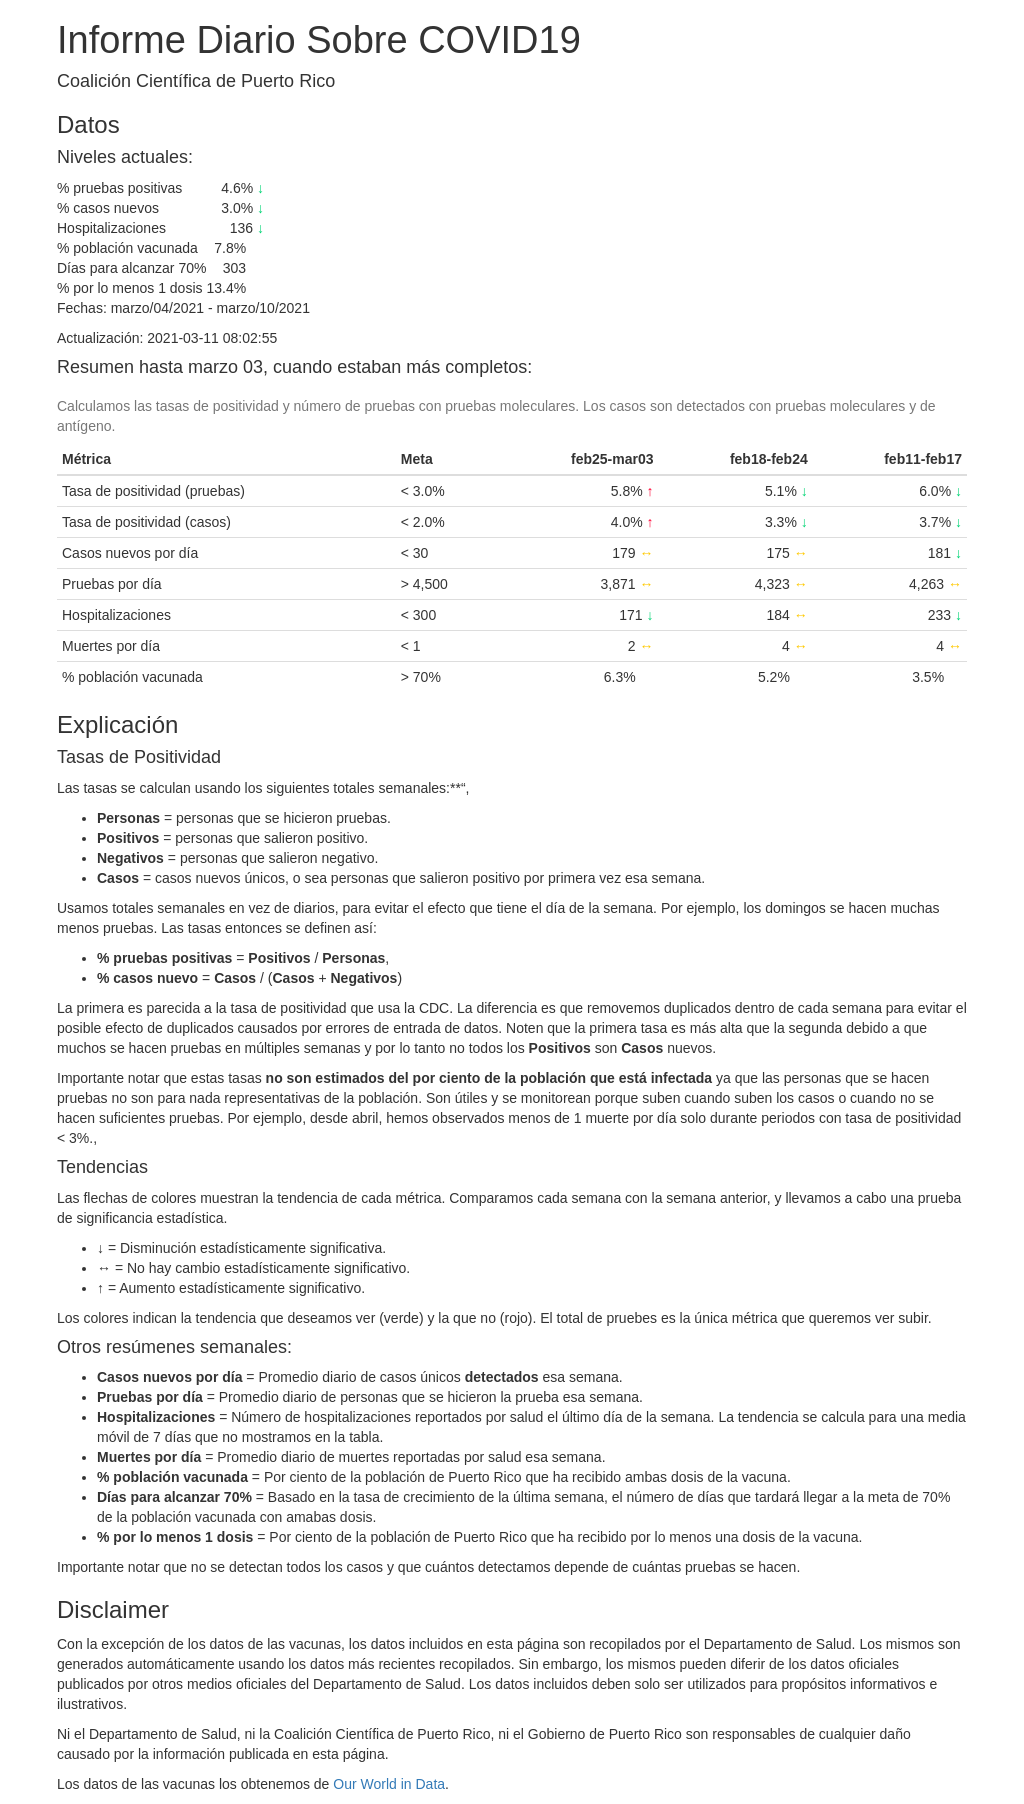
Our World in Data (389, 1784)
